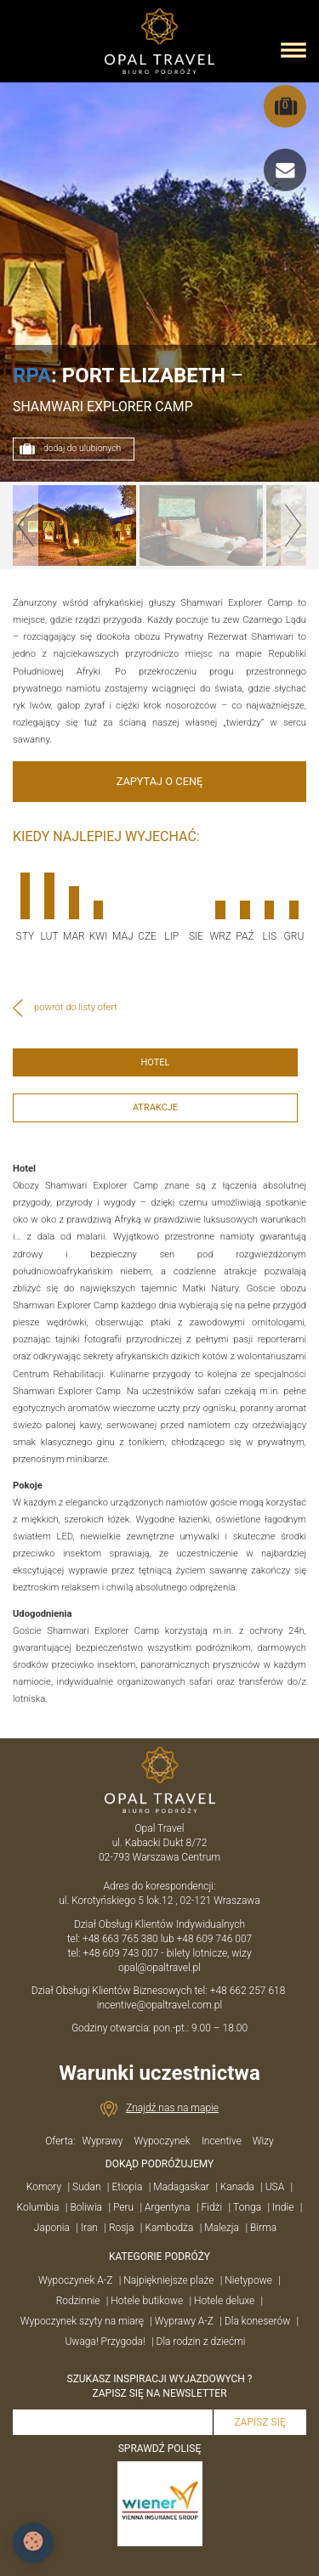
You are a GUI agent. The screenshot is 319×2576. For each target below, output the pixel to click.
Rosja (121, 2228)
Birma (263, 2228)
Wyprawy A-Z (184, 2321)
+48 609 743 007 (121, 1953)
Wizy (263, 2141)
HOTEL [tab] (154, 1062)
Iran (89, 2228)
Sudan (86, 2187)
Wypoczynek (162, 2141)
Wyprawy (102, 2141)
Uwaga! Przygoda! (105, 2341)
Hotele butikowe (147, 2301)
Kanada (237, 2187)
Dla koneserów (257, 2321)
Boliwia (86, 2207)
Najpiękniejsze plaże (168, 2280)
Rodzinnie (78, 2301)
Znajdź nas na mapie (172, 2108)
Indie (282, 2207)
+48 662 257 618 (249, 1991)
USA (275, 2187)
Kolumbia (38, 2207)
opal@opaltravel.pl (159, 1968)
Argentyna (167, 2207)
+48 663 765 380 (120, 1939)
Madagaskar (180, 2187)
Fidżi (211, 2207)
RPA (32, 375)
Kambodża (169, 2228)
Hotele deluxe (224, 2301)
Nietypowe (248, 2280)
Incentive (222, 2141)
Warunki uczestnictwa (159, 2073)
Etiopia (126, 2187)
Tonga (247, 2207)
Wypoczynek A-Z (75, 2280)
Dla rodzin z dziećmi (201, 2341)
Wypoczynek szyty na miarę (82, 2321)
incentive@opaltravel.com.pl (159, 2005)
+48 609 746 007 (215, 1939)
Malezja (221, 2228)
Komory (43, 2187)
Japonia (52, 2228)
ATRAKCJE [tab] (155, 1107)
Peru (123, 2207)
